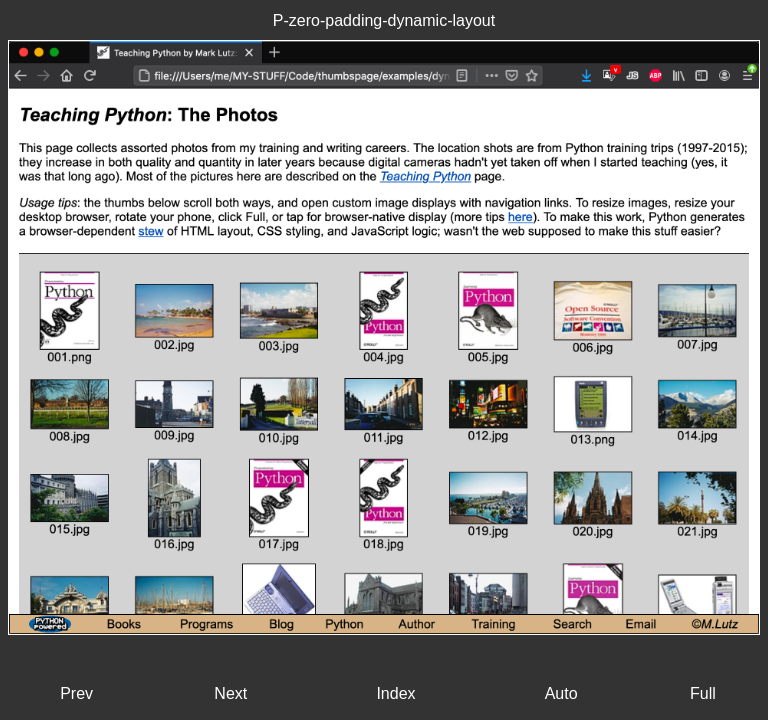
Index (395, 693)
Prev (76, 693)
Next (230, 693)
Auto (561, 693)
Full (703, 693)
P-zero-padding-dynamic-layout (384, 20)
